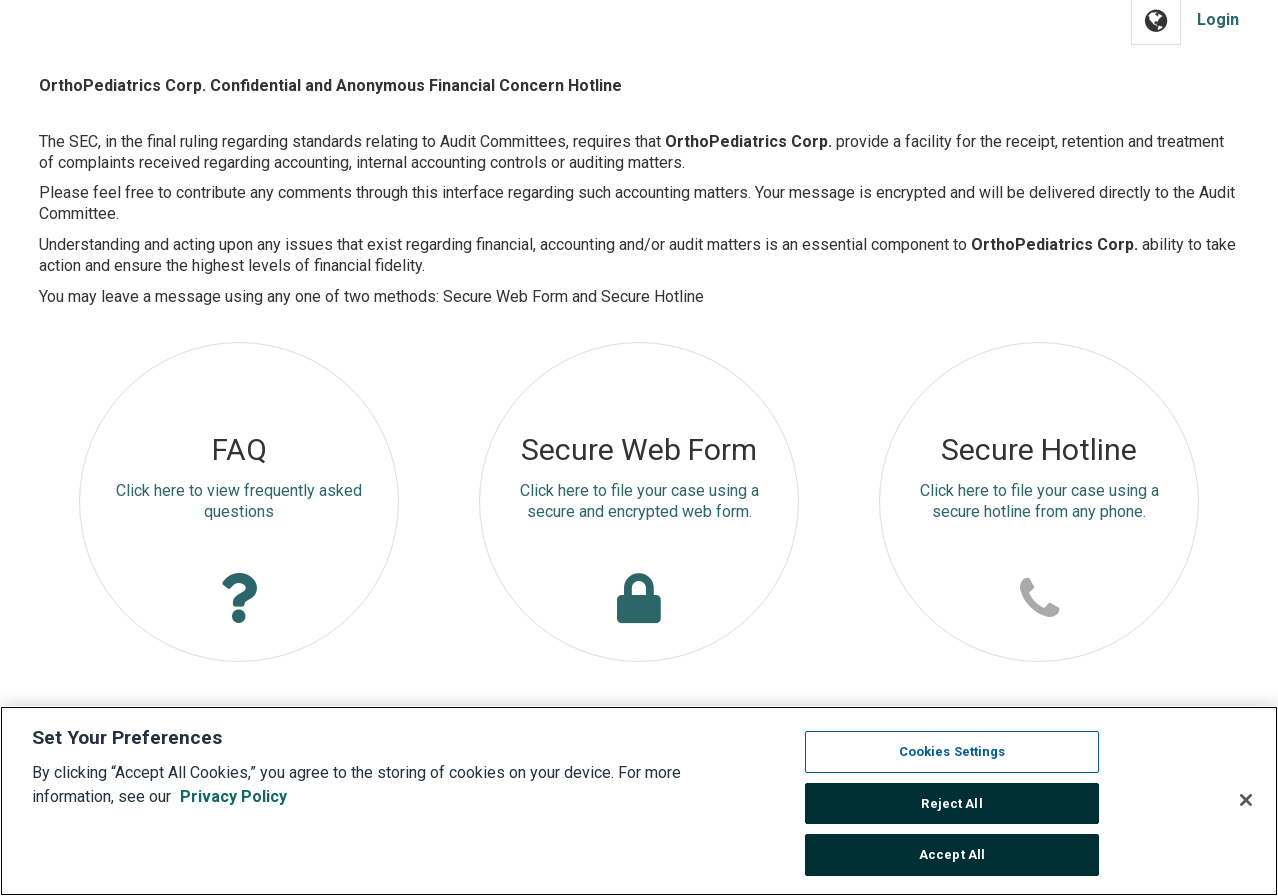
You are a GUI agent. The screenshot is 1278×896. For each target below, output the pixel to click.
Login (1218, 19)
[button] (1156, 22)
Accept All (952, 864)
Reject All (951, 812)
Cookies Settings (952, 760)
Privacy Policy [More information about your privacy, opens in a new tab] (233, 805)
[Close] (1246, 809)
